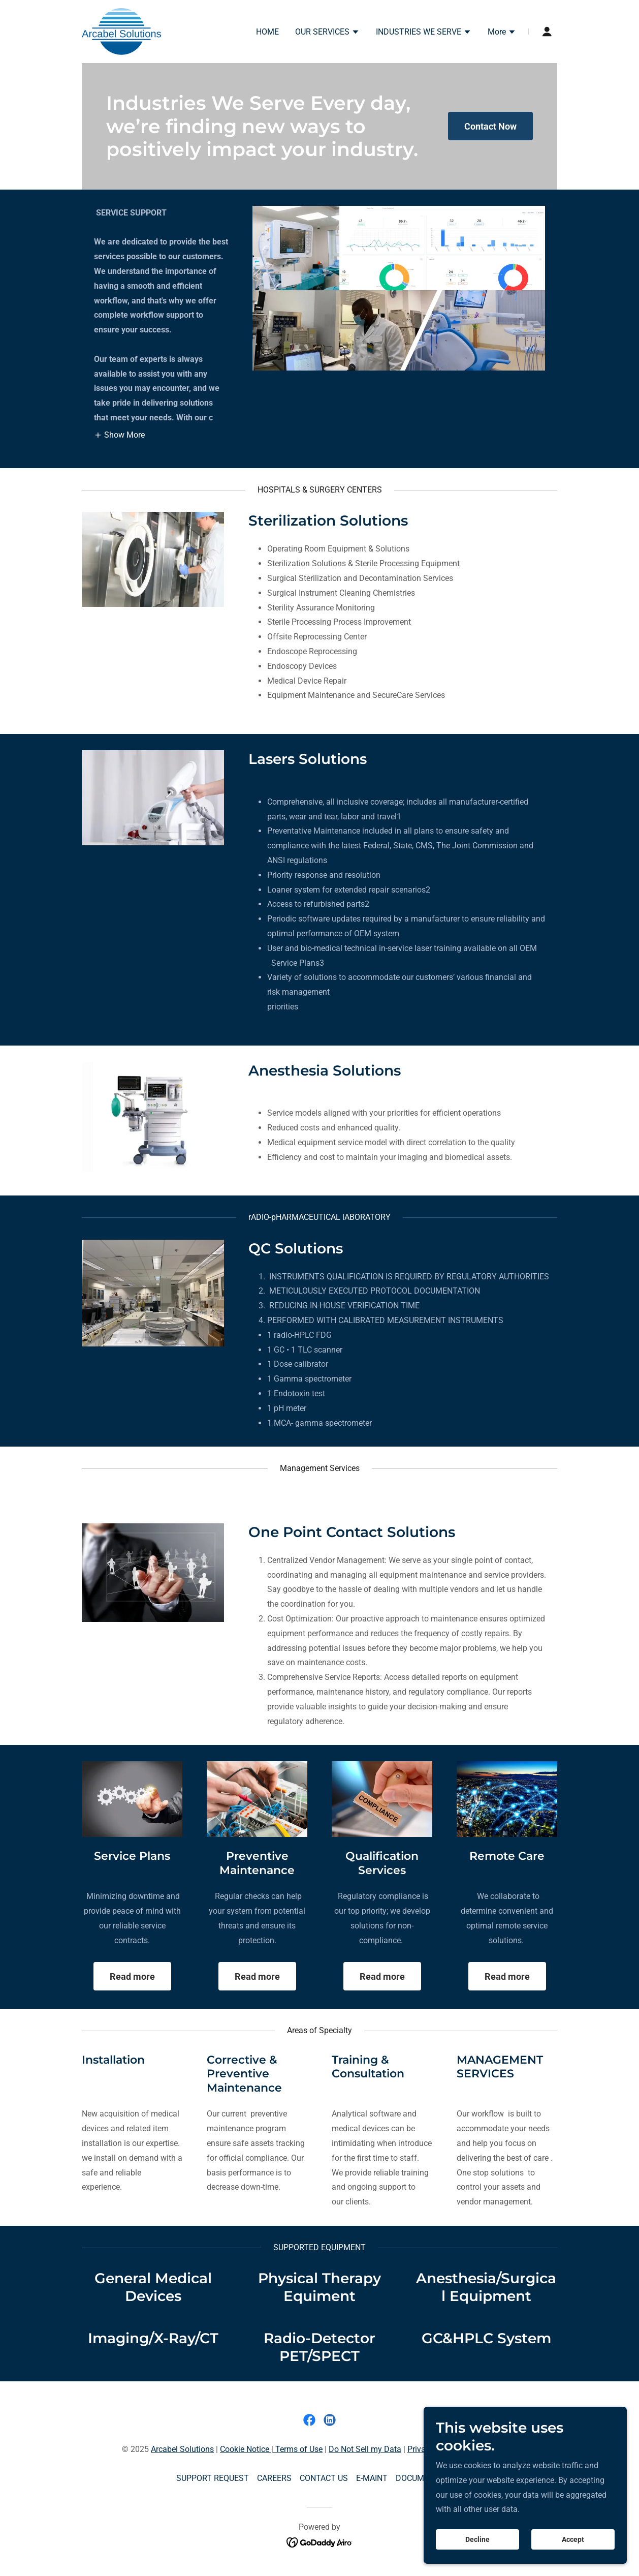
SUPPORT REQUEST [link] (212, 2478)
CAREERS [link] (274, 2478)
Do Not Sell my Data (365, 2449)
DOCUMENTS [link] (420, 2478)
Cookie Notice (245, 2449)
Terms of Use (298, 2449)
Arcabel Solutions (182, 2449)
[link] (121, 31)
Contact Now (490, 126)
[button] (327, 33)
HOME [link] (267, 32)
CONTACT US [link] (324, 2478)
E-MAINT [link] (372, 2478)
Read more (132, 1976)
